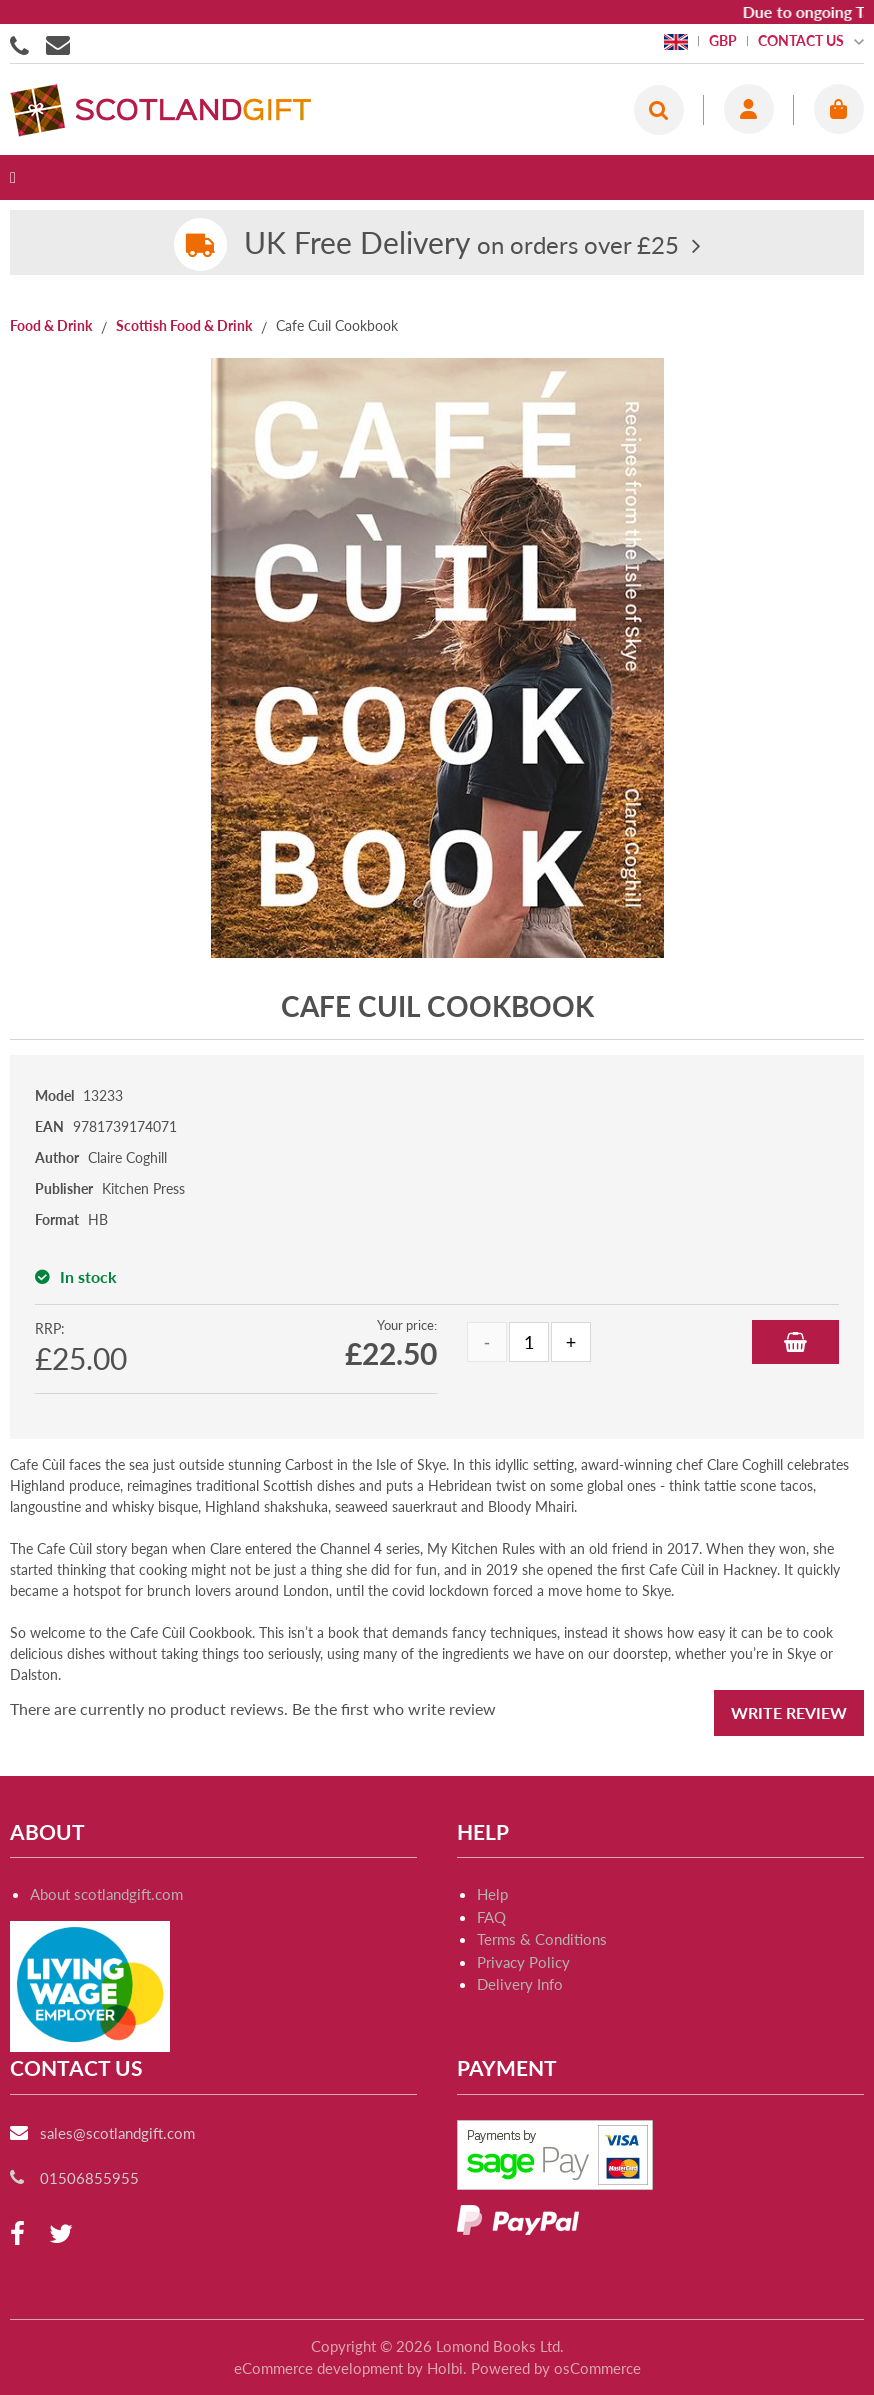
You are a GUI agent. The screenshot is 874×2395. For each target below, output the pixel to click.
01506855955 (23, 44)
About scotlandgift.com (106, 1894)
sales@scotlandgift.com (117, 2133)
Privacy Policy (523, 1962)
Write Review (789, 1712)
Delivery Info (520, 1984)
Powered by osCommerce (556, 2368)
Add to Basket (795, 1342)
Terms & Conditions (542, 1939)
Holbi (445, 2368)
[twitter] (61, 2234)
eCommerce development (318, 2368)
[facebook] (17, 2234)
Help (492, 1894)
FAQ (491, 1917)
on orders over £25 (461, 244)
